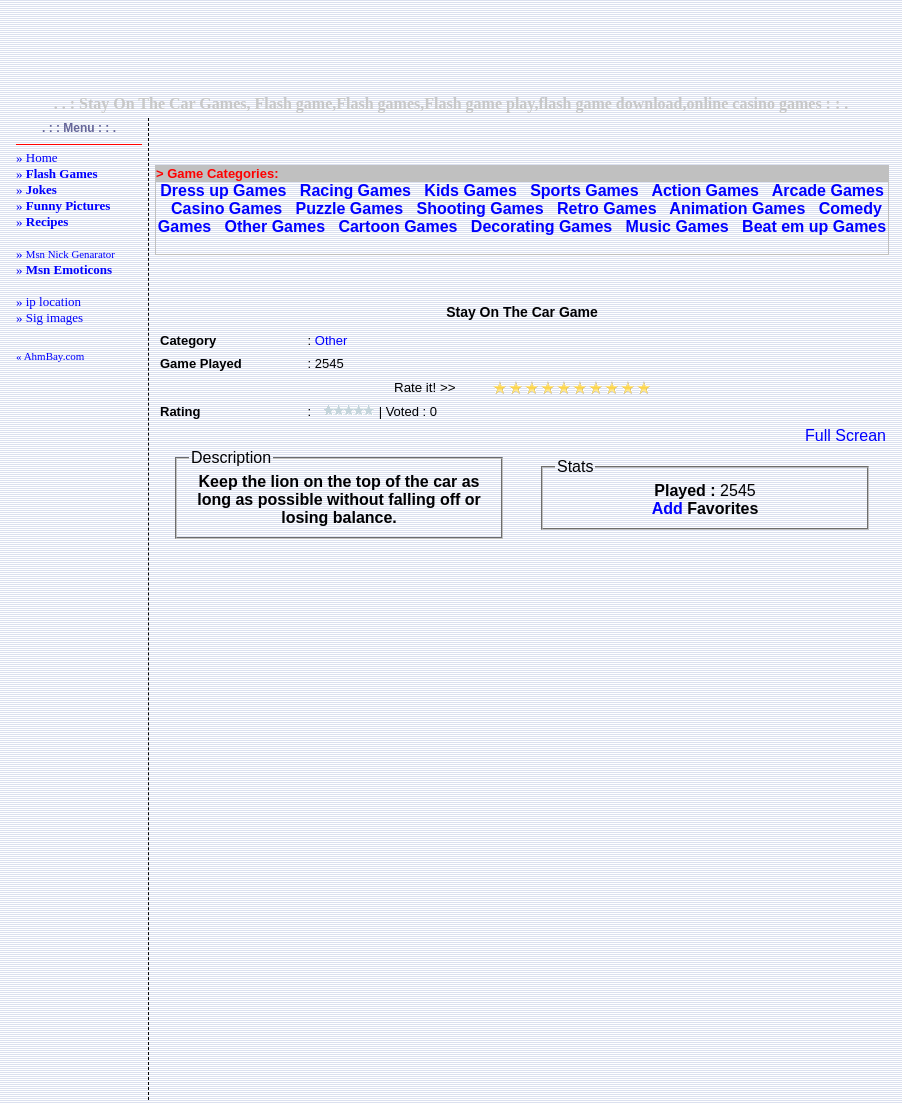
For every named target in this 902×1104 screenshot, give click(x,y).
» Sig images (49, 317)
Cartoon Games (397, 226)
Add (667, 508)
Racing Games (355, 190)
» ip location (48, 301)
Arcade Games (828, 190)
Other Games (275, 226)
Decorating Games (541, 226)
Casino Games (226, 208)
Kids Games (470, 190)
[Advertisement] (451, 47)
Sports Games (584, 190)
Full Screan (845, 435)
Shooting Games (480, 208)
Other (331, 340)
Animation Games (737, 208)
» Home (37, 157)
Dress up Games (223, 190)
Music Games (677, 226)
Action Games (705, 190)
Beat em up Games (814, 226)
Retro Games (607, 208)
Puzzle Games (350, 208)
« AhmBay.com (50, 356)
